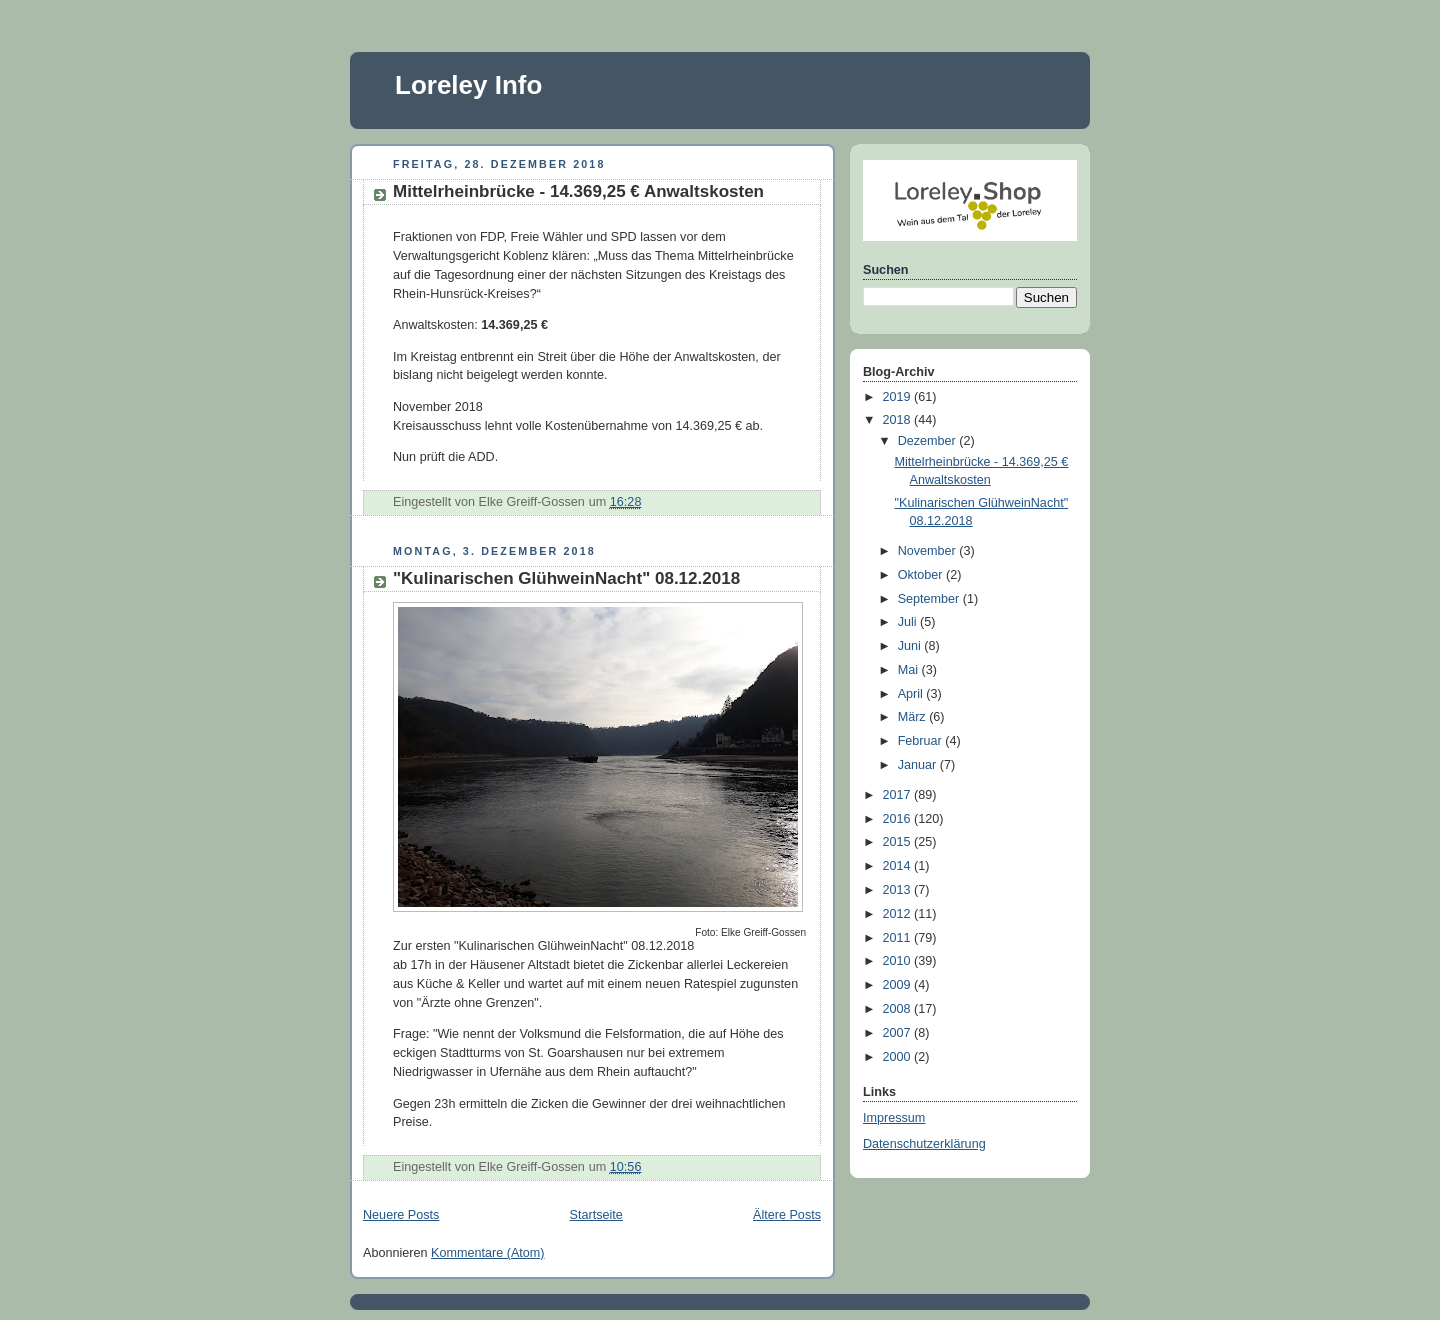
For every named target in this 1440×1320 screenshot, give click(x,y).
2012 (899, 914)
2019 (899, 397)
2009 (899, 985)
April (912, 694)
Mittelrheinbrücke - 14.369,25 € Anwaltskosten (578, 191)
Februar (922, 741)
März (914, 717)
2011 (899, 938)
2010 (899, 961)
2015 (899, 842)
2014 (899, 866)
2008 (899, 1009)
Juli (909, 622)
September (930, 599)
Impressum (894, 1118)
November (929, 551)
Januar (919, 765)
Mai (910, 670)
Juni (911, 646)
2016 (899, 819)
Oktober (922, 575)
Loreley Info (468, 85)
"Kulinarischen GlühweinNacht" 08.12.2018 (566, 578)
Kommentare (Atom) (488, 1253)
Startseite (596, 1215)
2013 (899, 890)
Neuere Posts (401, 1215)
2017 (899, 795)
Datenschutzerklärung (924, 1144)
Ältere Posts (787, 1215)
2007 (899, 1033)
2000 (899, 1057)
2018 (899, 420)
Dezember (929, 441)
